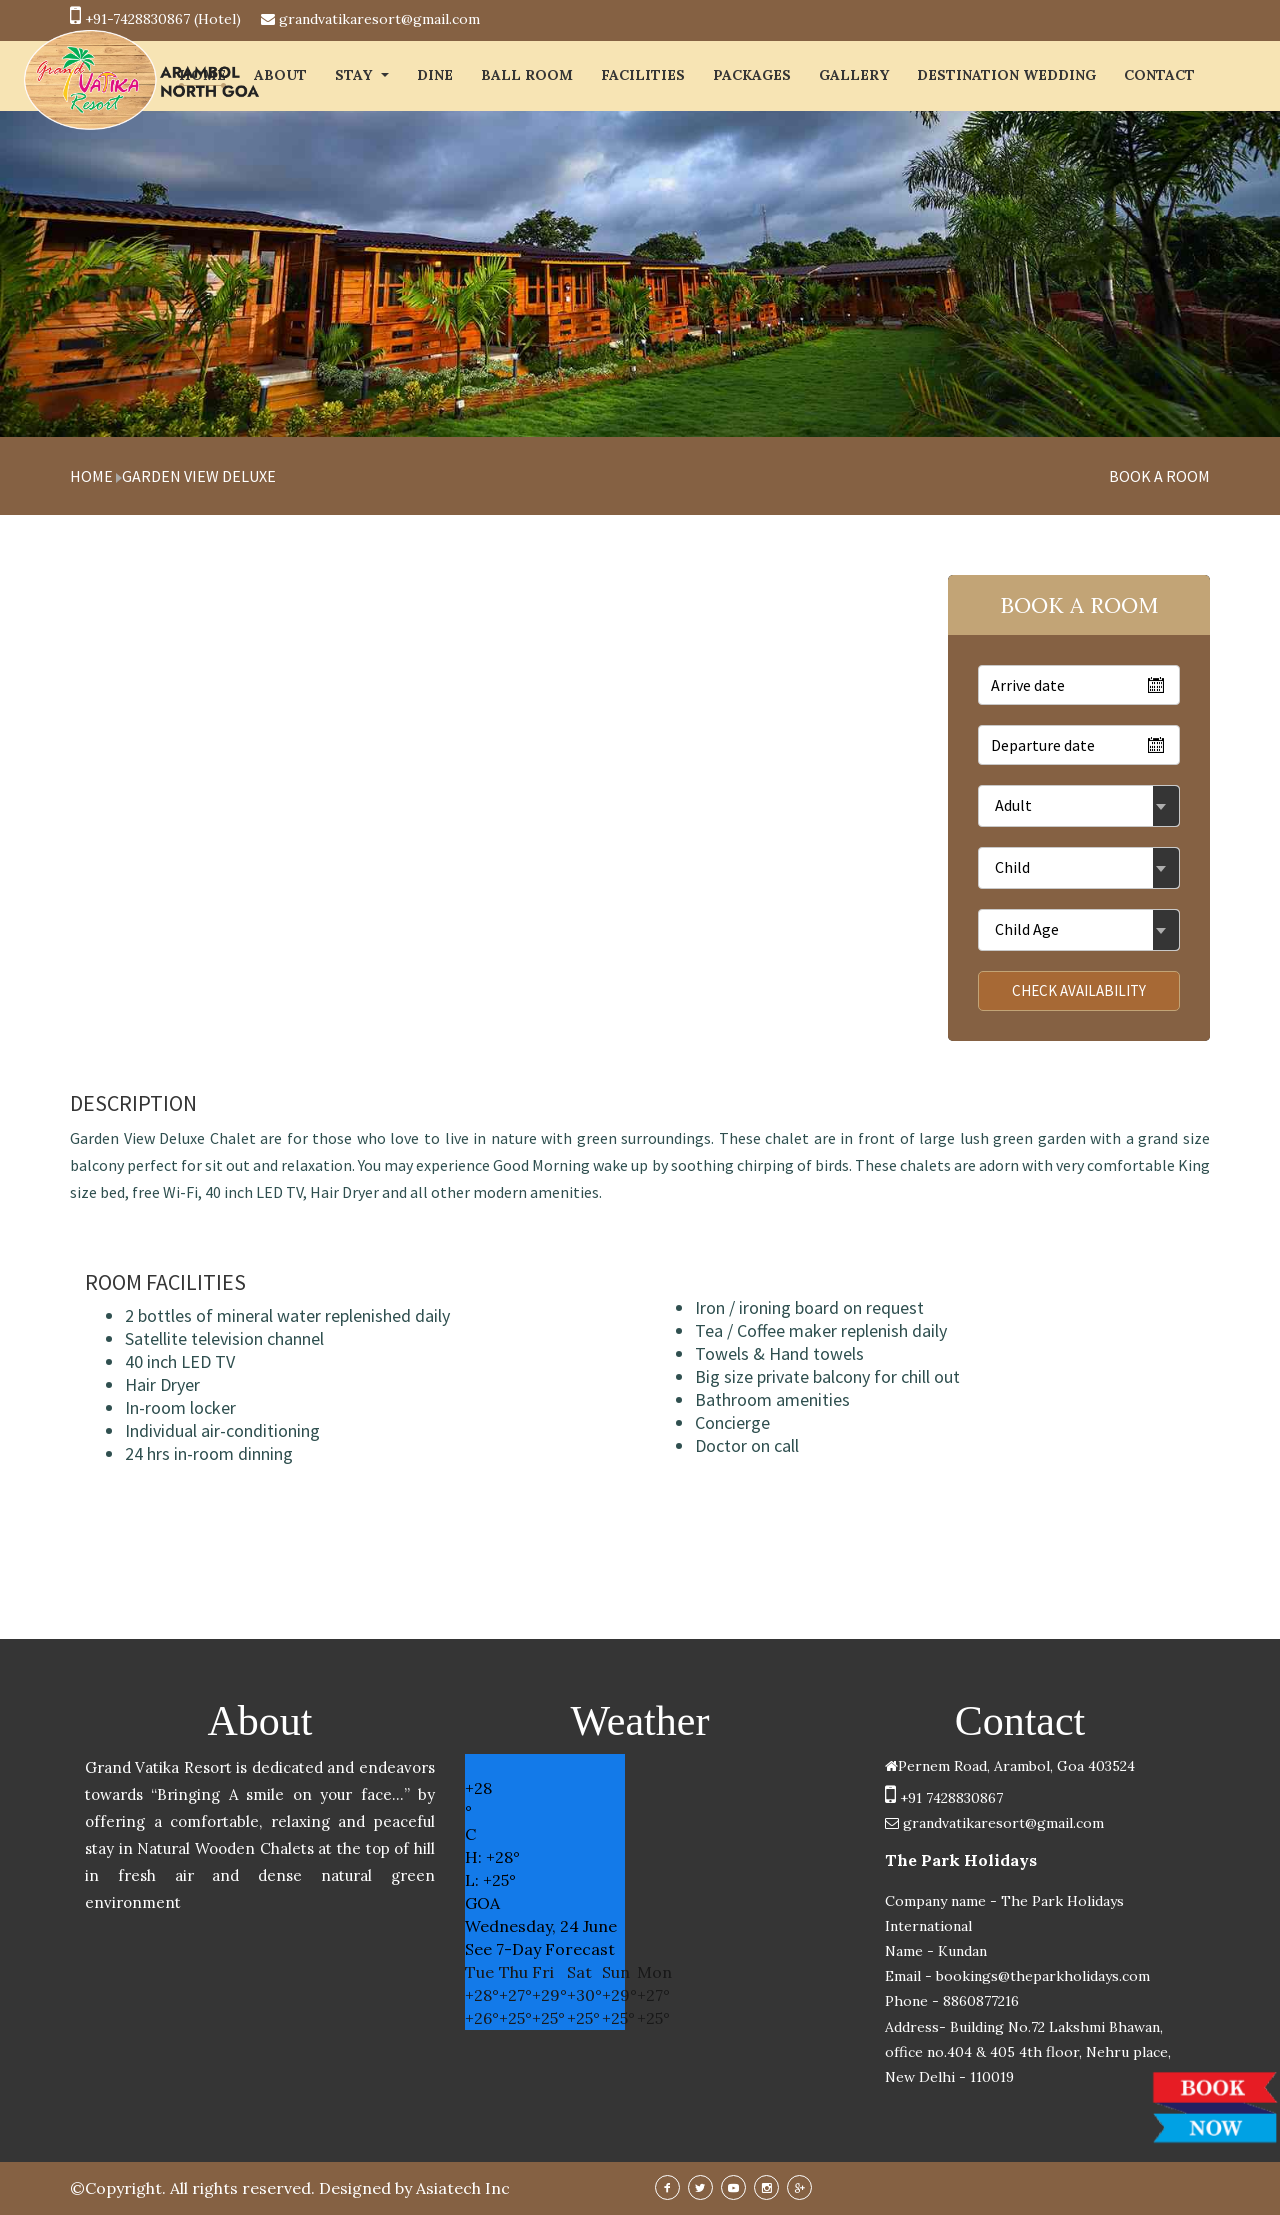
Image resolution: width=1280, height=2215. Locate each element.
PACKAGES (752, 75)
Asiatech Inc (463, 2188)
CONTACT (1159, 75)
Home (91, 476)
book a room (1159, 476)
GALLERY (854, 75)
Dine (435, 75)
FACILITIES (643, 75)
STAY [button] (362, 75)
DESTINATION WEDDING (1006, 75)
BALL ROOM (527, 75)
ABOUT (280, 75)
